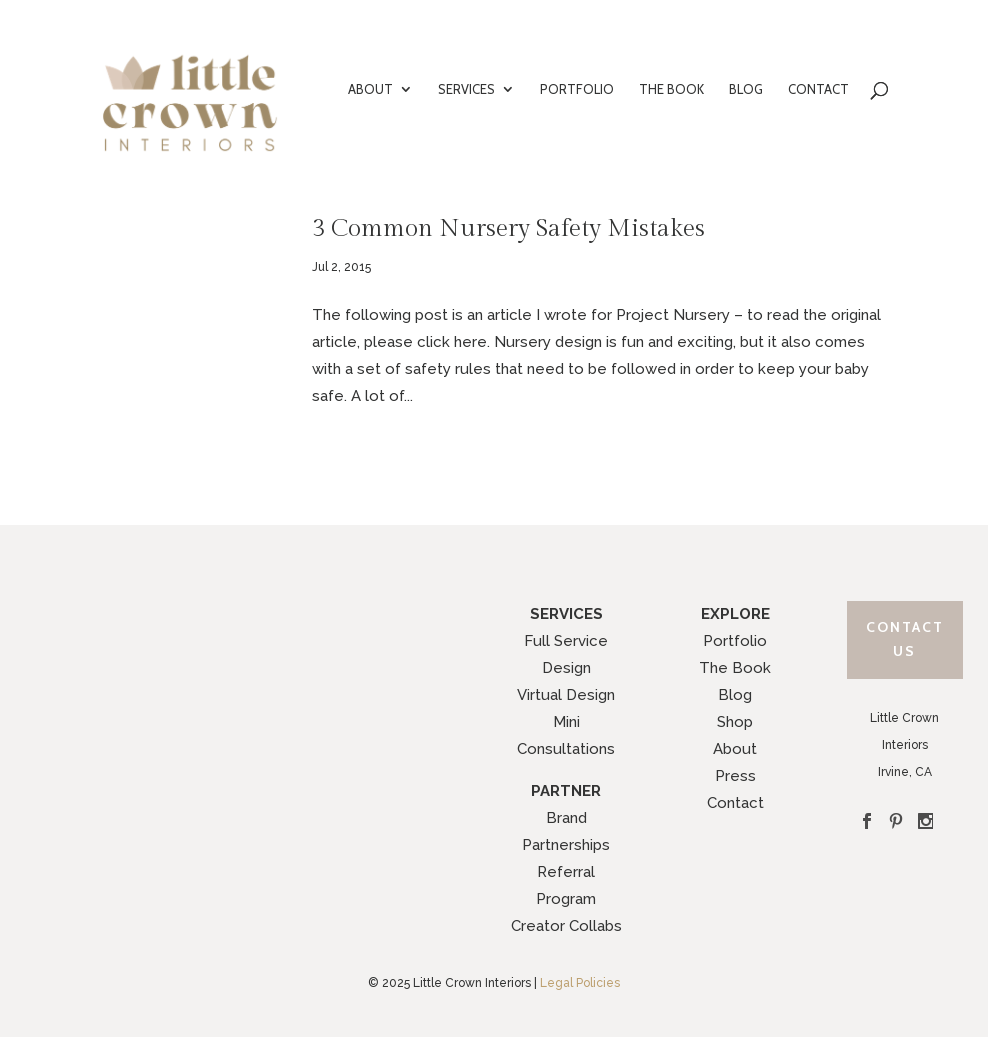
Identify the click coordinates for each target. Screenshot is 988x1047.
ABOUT (370, 89)
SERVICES (466, 89)
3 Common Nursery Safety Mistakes (508, 228)
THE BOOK (671, 89)
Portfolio (735, 641)
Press (735, 776)
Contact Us (905, 639)
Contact (735, 803)
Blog (735, 695)
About (735, 749)
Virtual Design (566, 695)
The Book (735, 668)
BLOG (746, 89)
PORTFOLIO (577, 89)
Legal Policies (580, 983)
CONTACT (818, 89)
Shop (735, 722)
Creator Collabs (566, 926)
